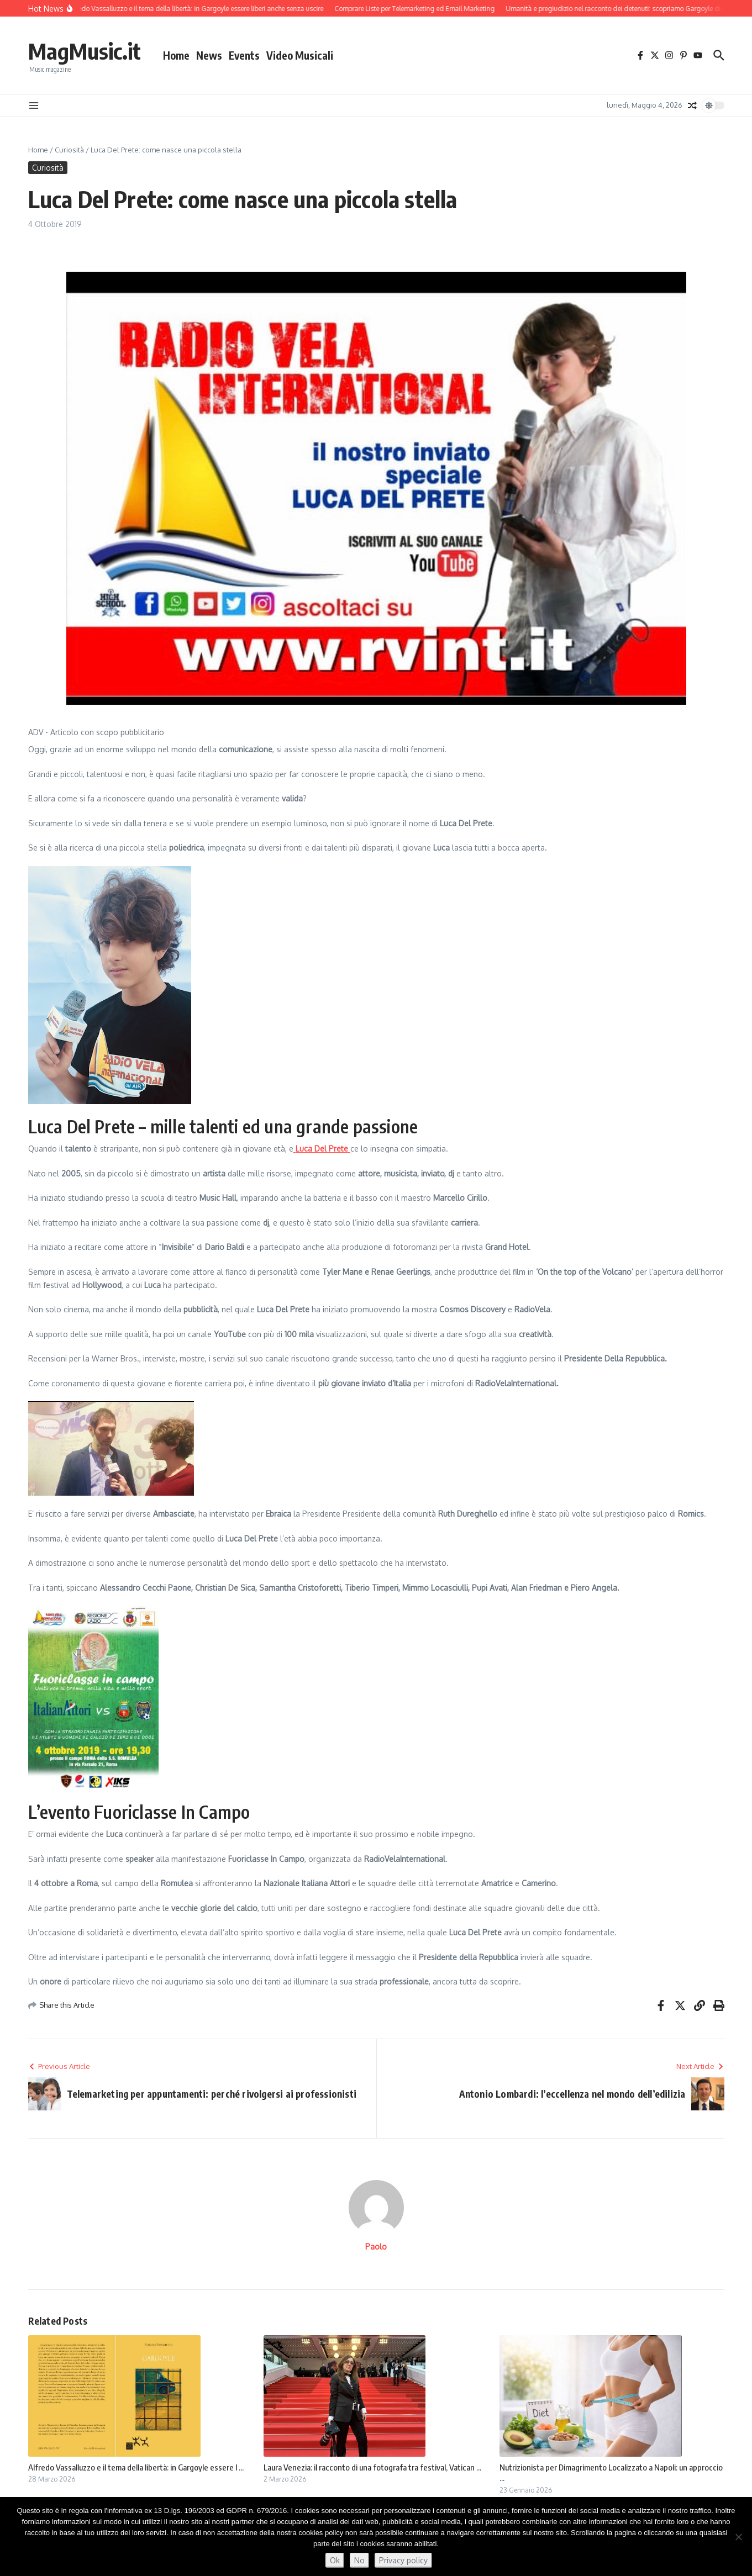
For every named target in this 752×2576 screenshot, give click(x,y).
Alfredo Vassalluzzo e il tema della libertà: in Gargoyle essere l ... (136, 2467)
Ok (335, 2560)
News (209, 55)
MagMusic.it (84, 51)
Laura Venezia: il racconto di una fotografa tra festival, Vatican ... (372, 2467)
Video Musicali (299, 55)
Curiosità (69, 149)
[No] (738, 2536)
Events (244, 55)
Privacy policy (403, 2560)
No (359, 2560)
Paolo (376, 2246)
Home (176, 55)
